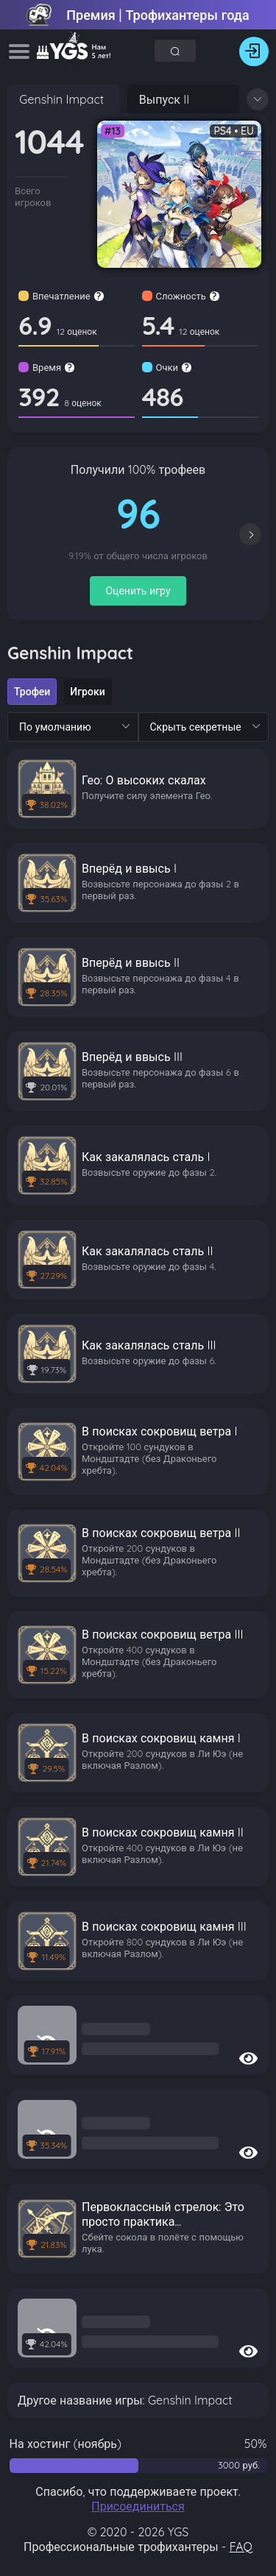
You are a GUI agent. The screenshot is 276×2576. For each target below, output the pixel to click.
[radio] (32, 691)
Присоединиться (138, 2506)
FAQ (241, 2546)
